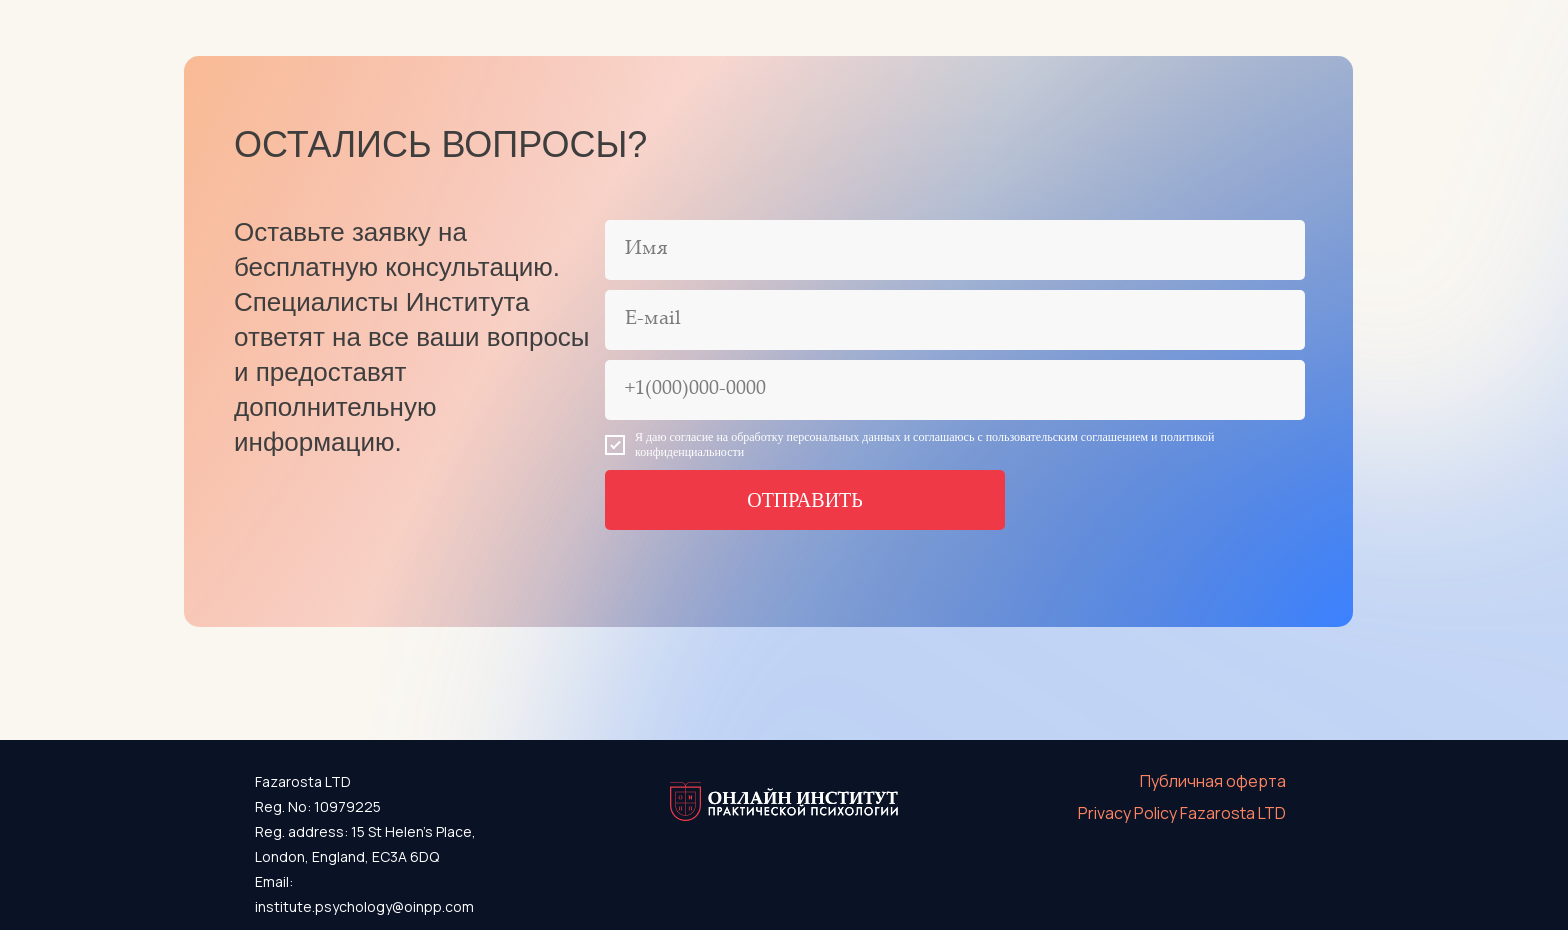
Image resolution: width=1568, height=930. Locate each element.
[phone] (955, 390)
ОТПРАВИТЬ (805, 500)
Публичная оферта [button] (1213, 781)
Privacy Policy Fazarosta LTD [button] (1182, 813)
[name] (955, 250)
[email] (955, 320)
